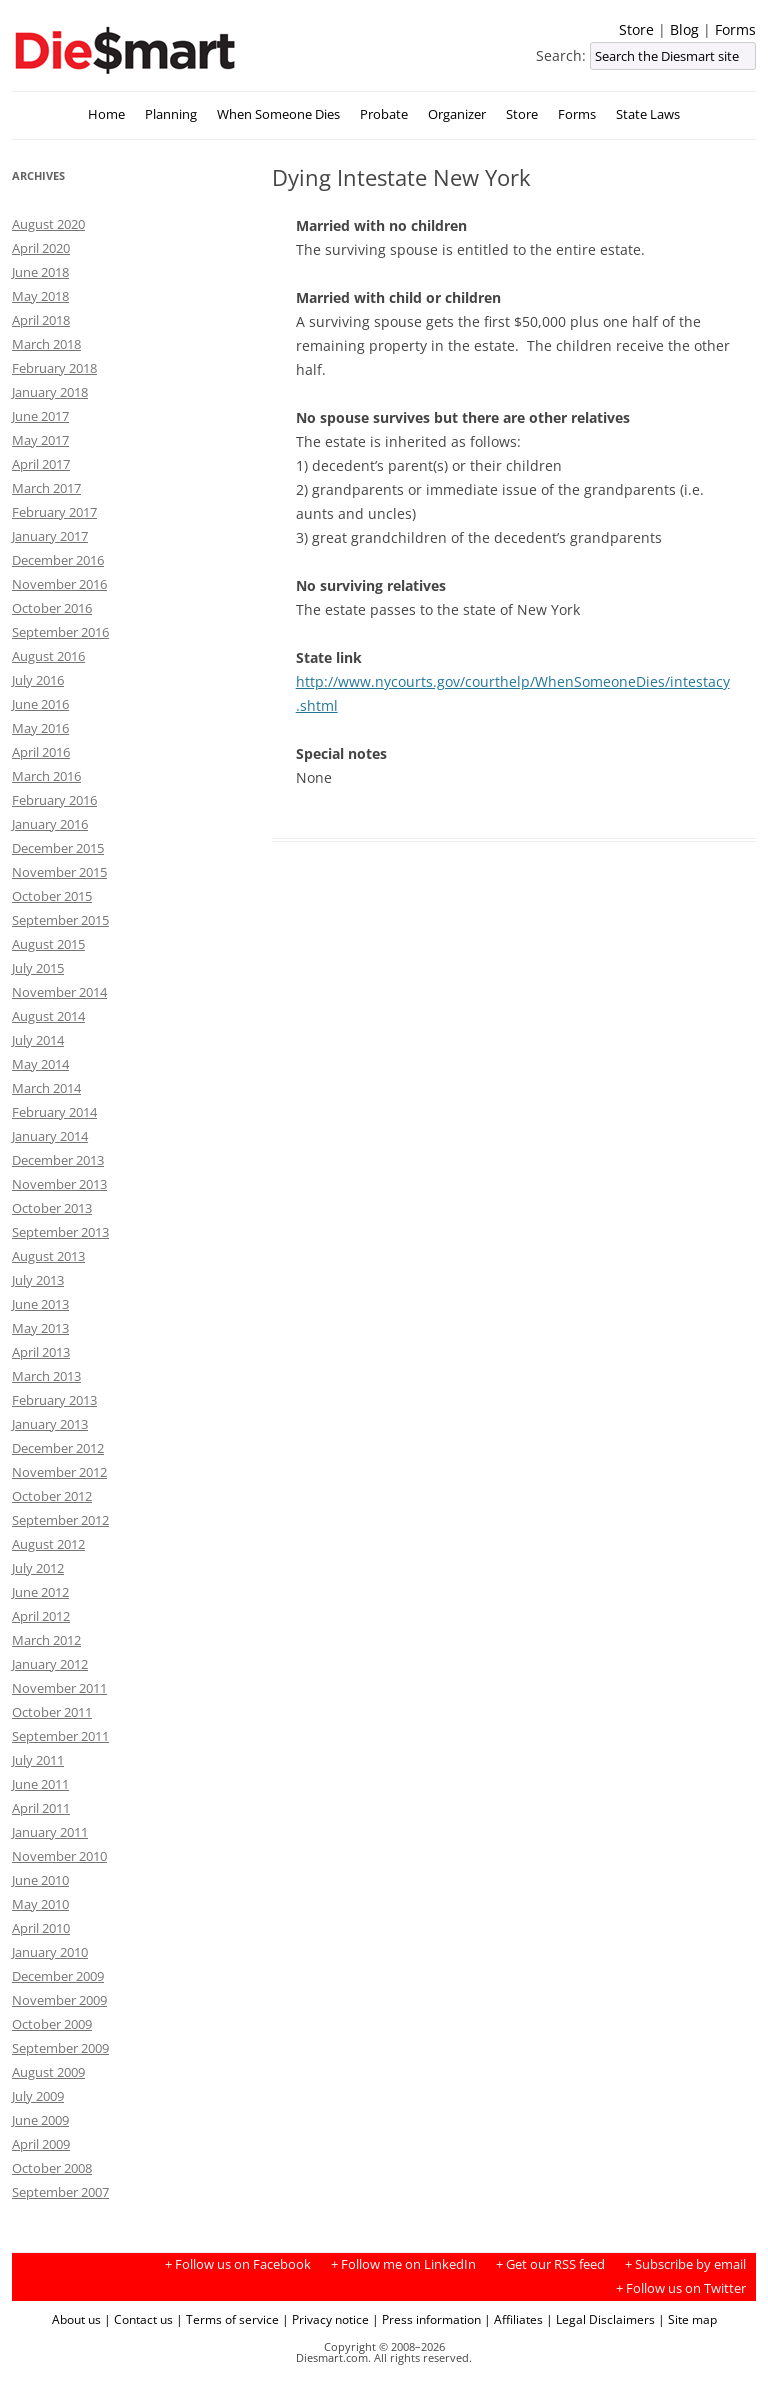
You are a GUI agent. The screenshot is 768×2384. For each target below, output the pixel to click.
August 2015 (48, 944)
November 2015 (59, 872)
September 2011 (60, 1736)
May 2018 (40, 296)
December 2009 (58, 1976)
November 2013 (59, 1184)
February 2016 (54, 800)
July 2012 (38, 1568)
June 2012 (40, 1592)
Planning (171, 114)
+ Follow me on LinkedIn (403, 2264)
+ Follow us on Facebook (238, 2264)
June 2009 (40, 2120)
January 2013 (50, 1424)
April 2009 (41, 2144)
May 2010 (40, 1904)
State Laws (648, 114)
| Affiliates (513, 2319)
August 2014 (48, 1016)
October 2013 (52, 1208)
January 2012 (50, 1664)
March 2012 (46, 1640)
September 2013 (60, 1232)
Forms (735, 29)
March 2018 (46, 344)
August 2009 (48, 2072)
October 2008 (52, 2168)
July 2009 (38, 2096)
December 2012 (58, 1448)
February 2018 (54, 368)
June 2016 (40, 704)
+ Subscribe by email (685, 2264)
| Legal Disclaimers (600, 2319)
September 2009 (60, 2048)
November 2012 (59, 1472)
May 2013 (40, 1328)
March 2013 (46, 1376)
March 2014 (46, 1088)
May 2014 (40, 1064)
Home (106, 114)
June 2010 (40, 1880)
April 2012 (41, 1616)
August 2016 (48, 656)
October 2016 (52, 608)
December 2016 (58, 560)
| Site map (687, 2319)
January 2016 (50, 824)
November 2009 (59, 2000)
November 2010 (59, 1856)
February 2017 (54, 512)
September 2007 (60, 2192)
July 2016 (38, 680)
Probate (384, 114)
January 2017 (50, 536)
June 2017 (40, 416)
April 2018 (41, 320)
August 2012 (48, 1544)
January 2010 (50, 1952)
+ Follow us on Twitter (681, 2288)
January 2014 (50, 1136)
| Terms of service (227, 2319)
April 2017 (41, 464)
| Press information (426, 2319)
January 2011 (50, 1832)
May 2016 (40, 728)
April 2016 (41, 752)
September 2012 (60, 1520)
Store (636, 29)
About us (76, 2319)
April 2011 (41, 1808)
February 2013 (54, 1400)
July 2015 (38, 968)
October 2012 (52, 1496)
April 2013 (41, 1352)
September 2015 (60, 920)
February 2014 (54, 1112)
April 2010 (41, 1928)
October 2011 (52, 1712)
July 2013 (38, 1280)
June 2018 (40, 272)
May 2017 (40, 440)
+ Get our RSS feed (550, 2264)
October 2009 (52, 2024)
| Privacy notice (325, 2319)
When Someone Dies (278, 114)
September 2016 (60, 632)
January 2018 (50, 392)
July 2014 (38, 1040)
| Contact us (138, 2319)
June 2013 (40, 1304)
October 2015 (52, 896)
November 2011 (59, 1688)
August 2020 (48, 224)
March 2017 (46, 488)
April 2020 (41, 248)
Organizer (457, 114)
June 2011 (40, 1784)
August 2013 (48, 1256)
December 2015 (58, 848)
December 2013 (58, 1160)
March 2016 (46, 776)
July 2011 (38, 1760)
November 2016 (59, 584)
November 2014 (59, 992)
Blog (684, 29)
